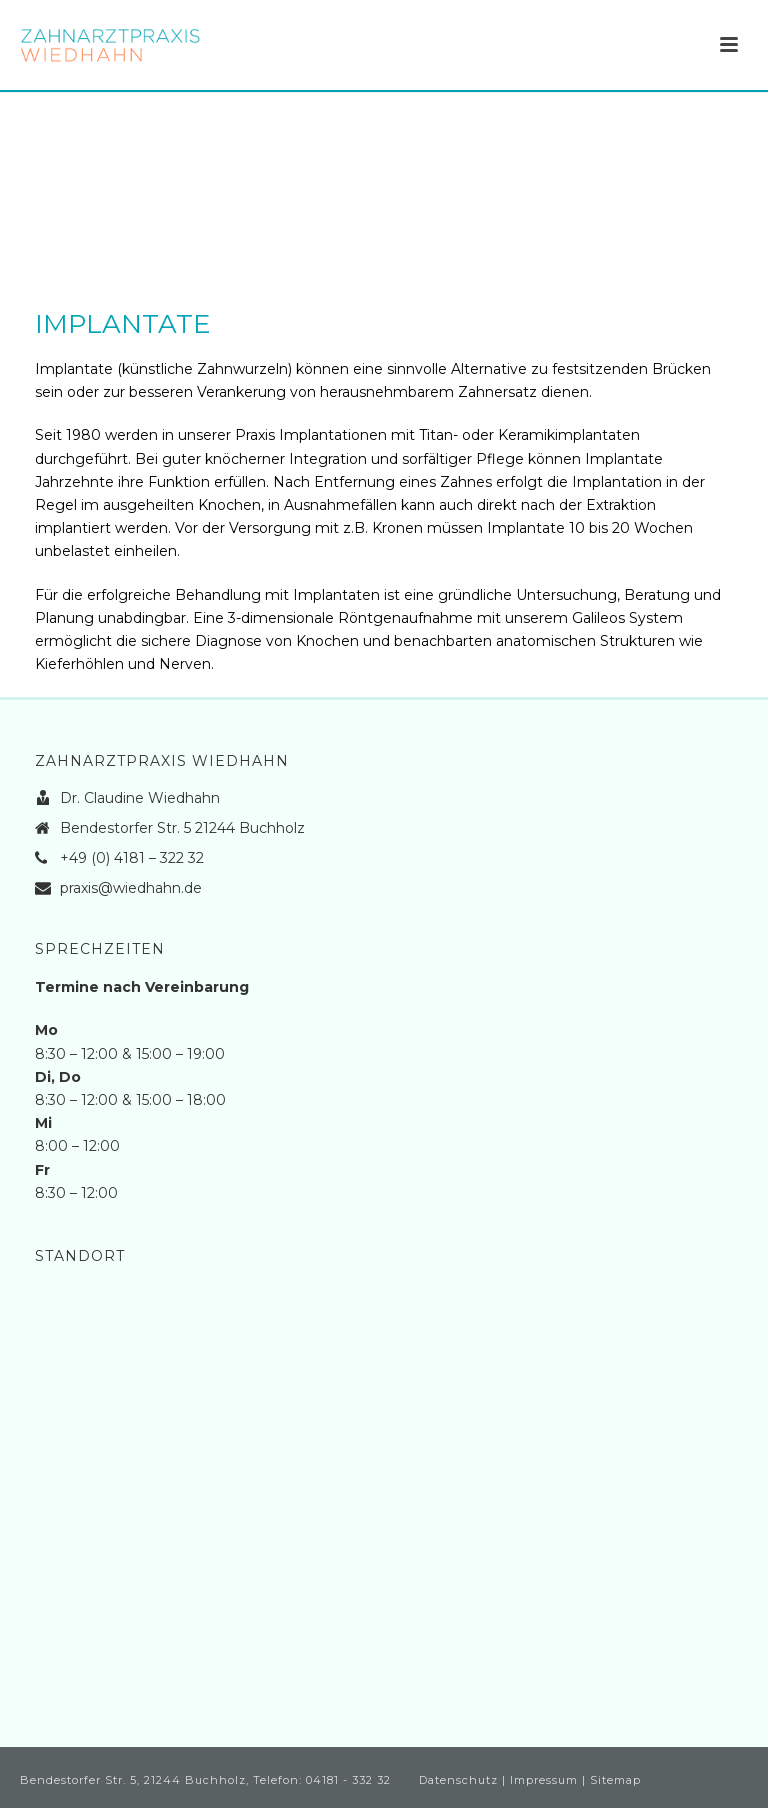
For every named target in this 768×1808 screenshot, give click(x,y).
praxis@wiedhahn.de (131, 888)
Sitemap (615, 1780)
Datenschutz (458, 1780)
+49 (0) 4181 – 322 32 (132, 858)
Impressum (544, 1780)
